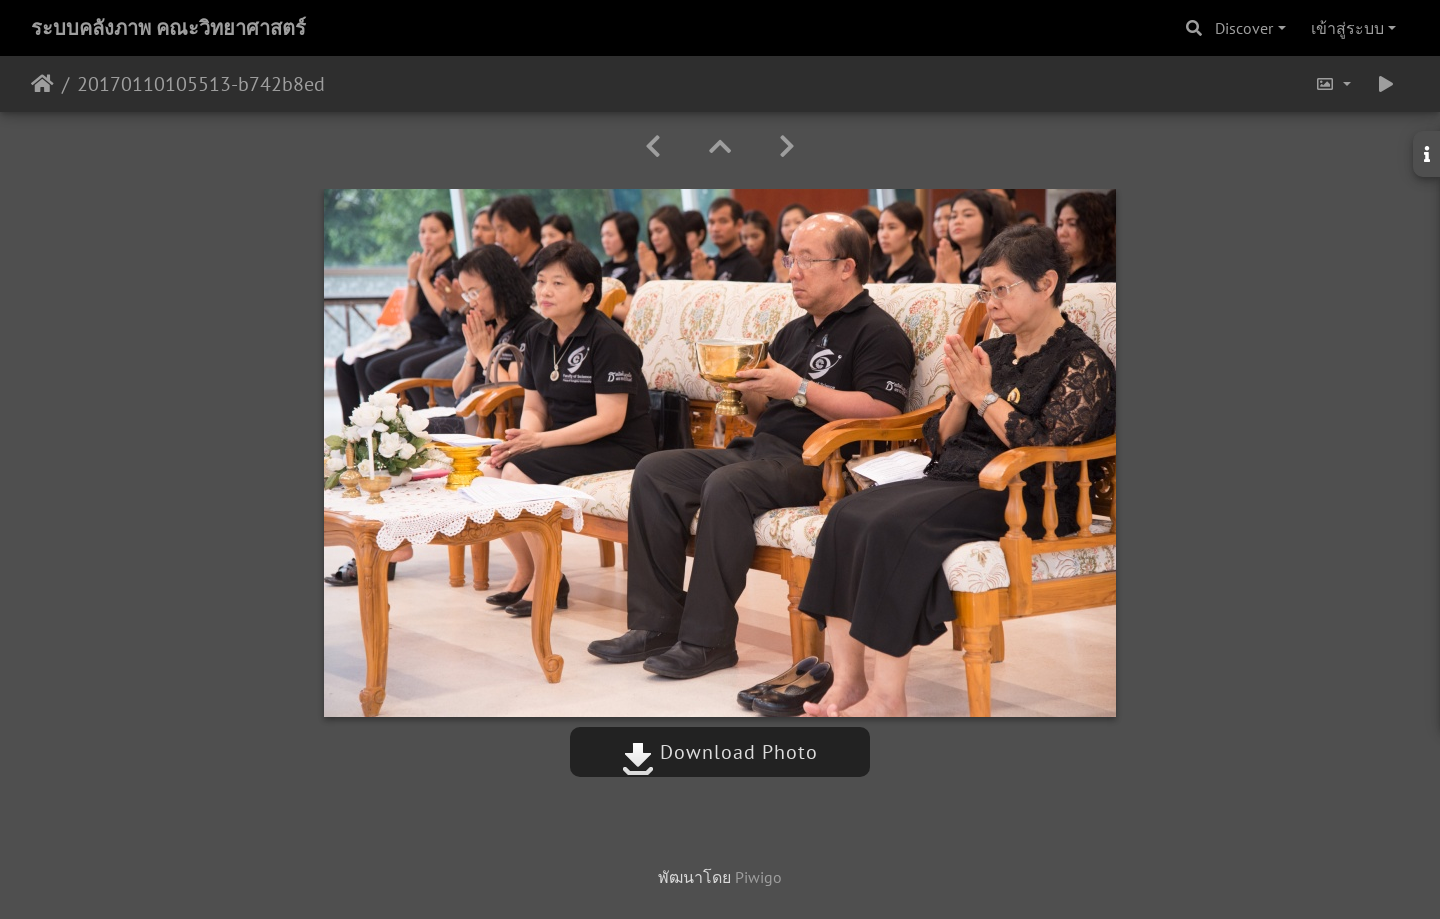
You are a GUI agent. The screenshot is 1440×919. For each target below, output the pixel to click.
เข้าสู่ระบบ (1347, 28)
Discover (1244, 28)
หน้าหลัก (42, 84)
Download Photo (720, 752)
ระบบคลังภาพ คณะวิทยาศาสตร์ (168, 28)
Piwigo (758, 877)
